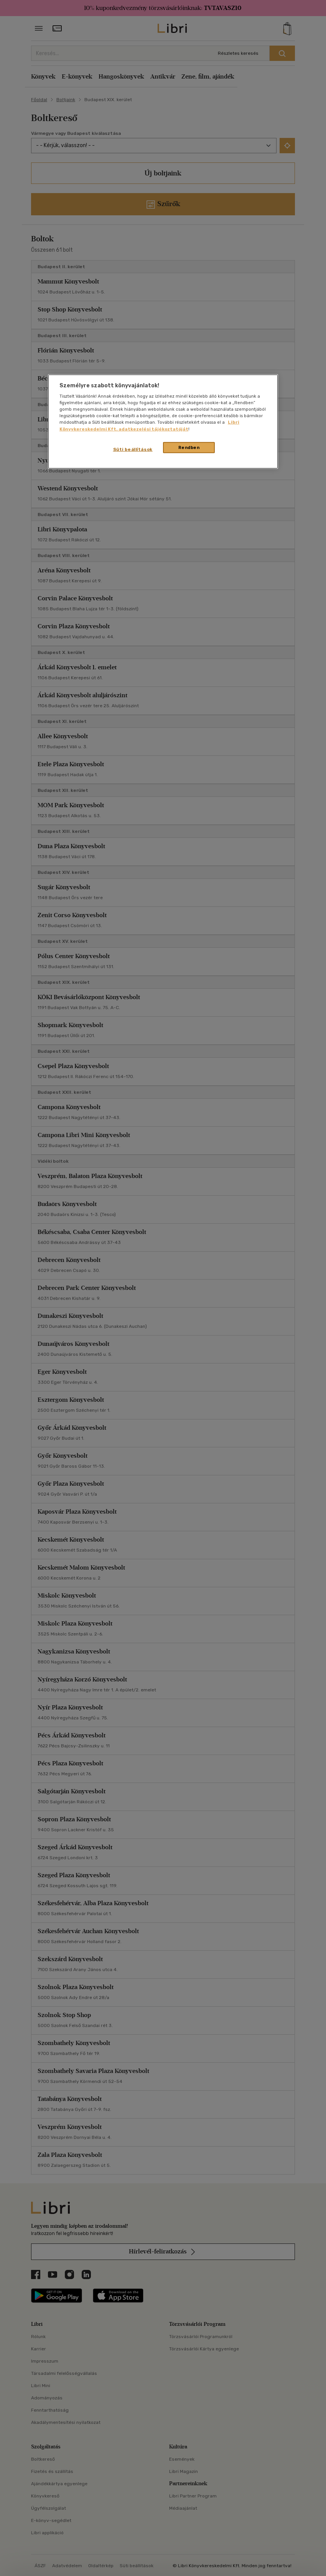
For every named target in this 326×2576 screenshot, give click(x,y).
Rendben (189, 447)
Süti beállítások (133, 449)
